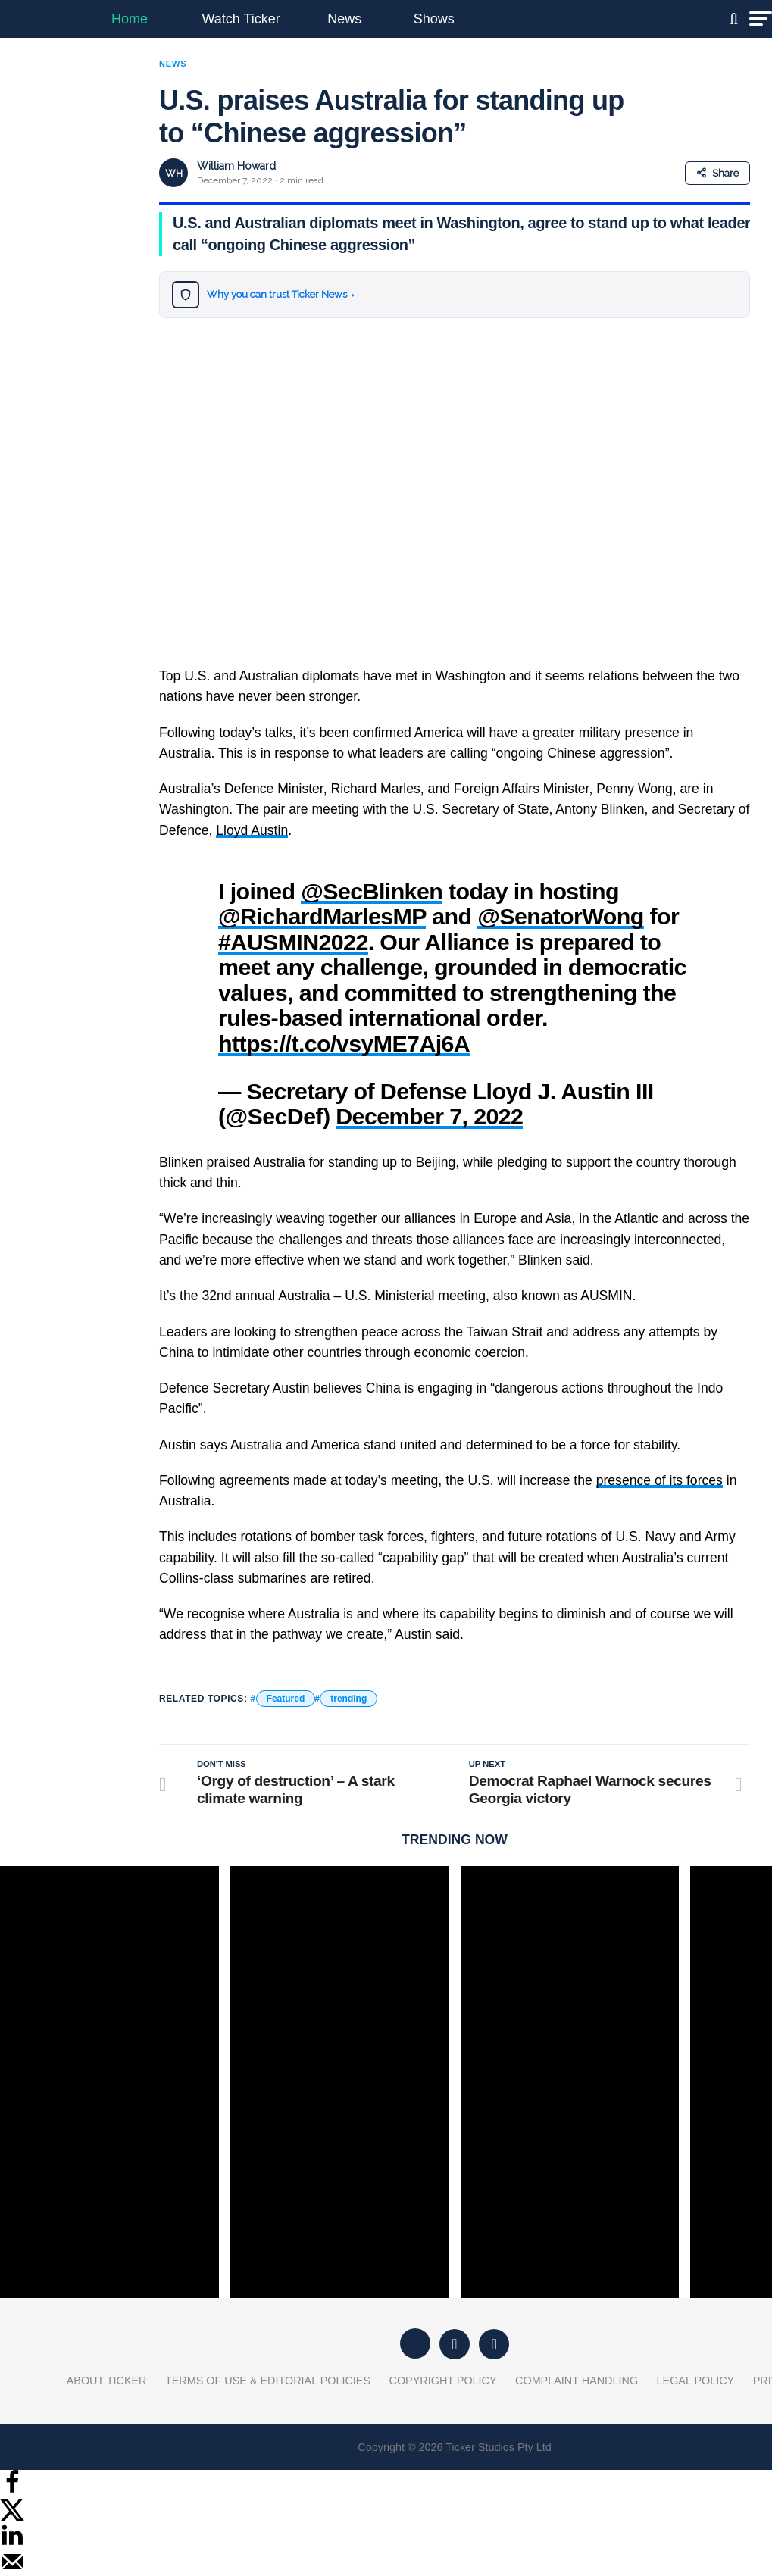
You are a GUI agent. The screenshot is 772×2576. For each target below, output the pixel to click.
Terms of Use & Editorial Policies (267, 2380)
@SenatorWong (560, 916)
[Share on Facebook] (12, 2490)
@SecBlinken (371, 891)
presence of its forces (659, 1480)
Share (717, 173)
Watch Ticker (241, 19)
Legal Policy (696, 2380)
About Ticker (107, 2380)
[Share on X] (12, 2516)
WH (174, 173)
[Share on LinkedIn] (12, 2543)
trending (348, 1698)
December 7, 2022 (429, 1116)
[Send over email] (12, 2569)
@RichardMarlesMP (322, 916)
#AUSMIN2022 (293, 942)
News (344, 19)
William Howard (236, 166)
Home (129, 19)
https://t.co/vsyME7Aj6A (344, 1043)
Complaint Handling (576, 2380)
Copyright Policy (443, 2380)
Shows (434, 19)
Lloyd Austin (252, 830)
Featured (286, 1698)
